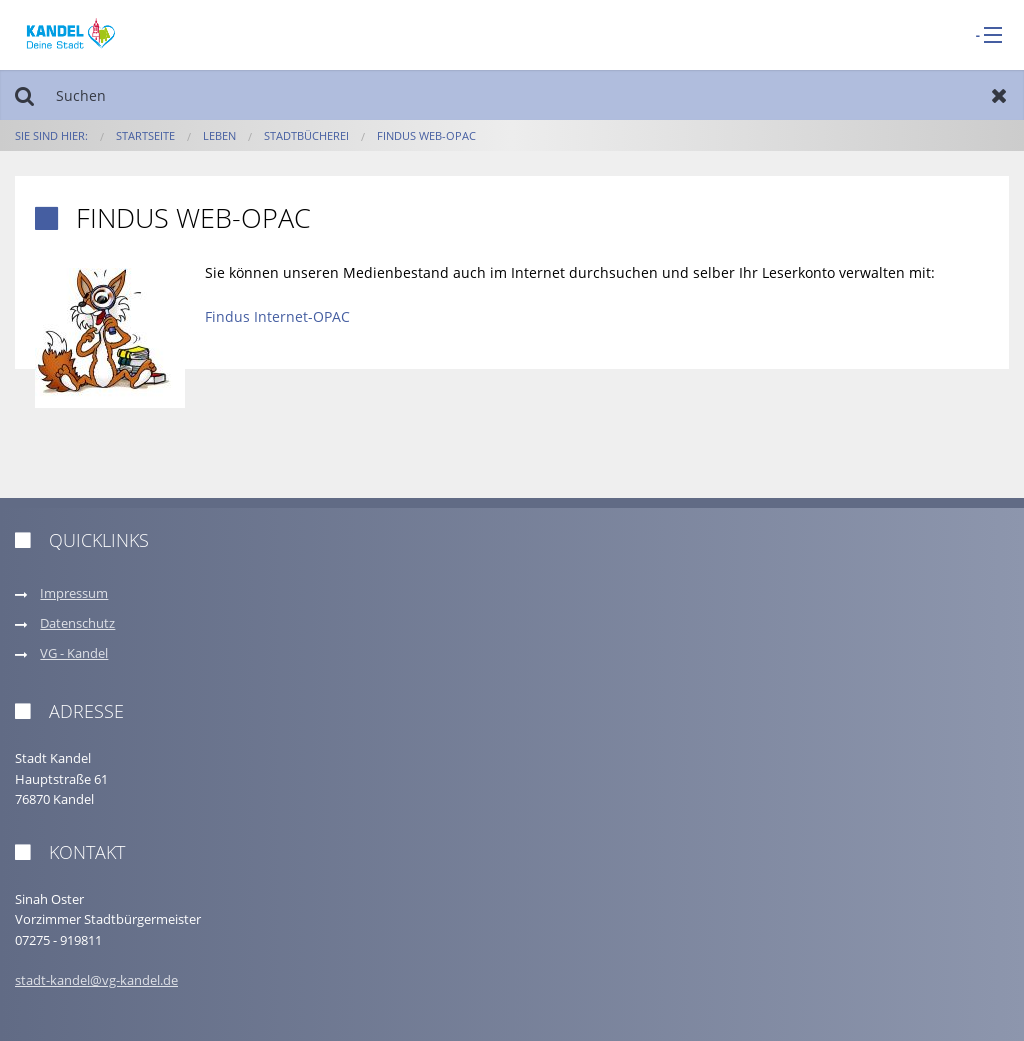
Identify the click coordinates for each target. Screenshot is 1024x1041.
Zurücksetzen (999, 95)
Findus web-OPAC (426, 135)
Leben (219, 135)
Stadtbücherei (306, 135)
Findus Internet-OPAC (277, 316)
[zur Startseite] (71, 33)
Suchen (24, 95)
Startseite (145, 135)
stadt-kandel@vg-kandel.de (96, 980)
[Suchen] (512, 95)
